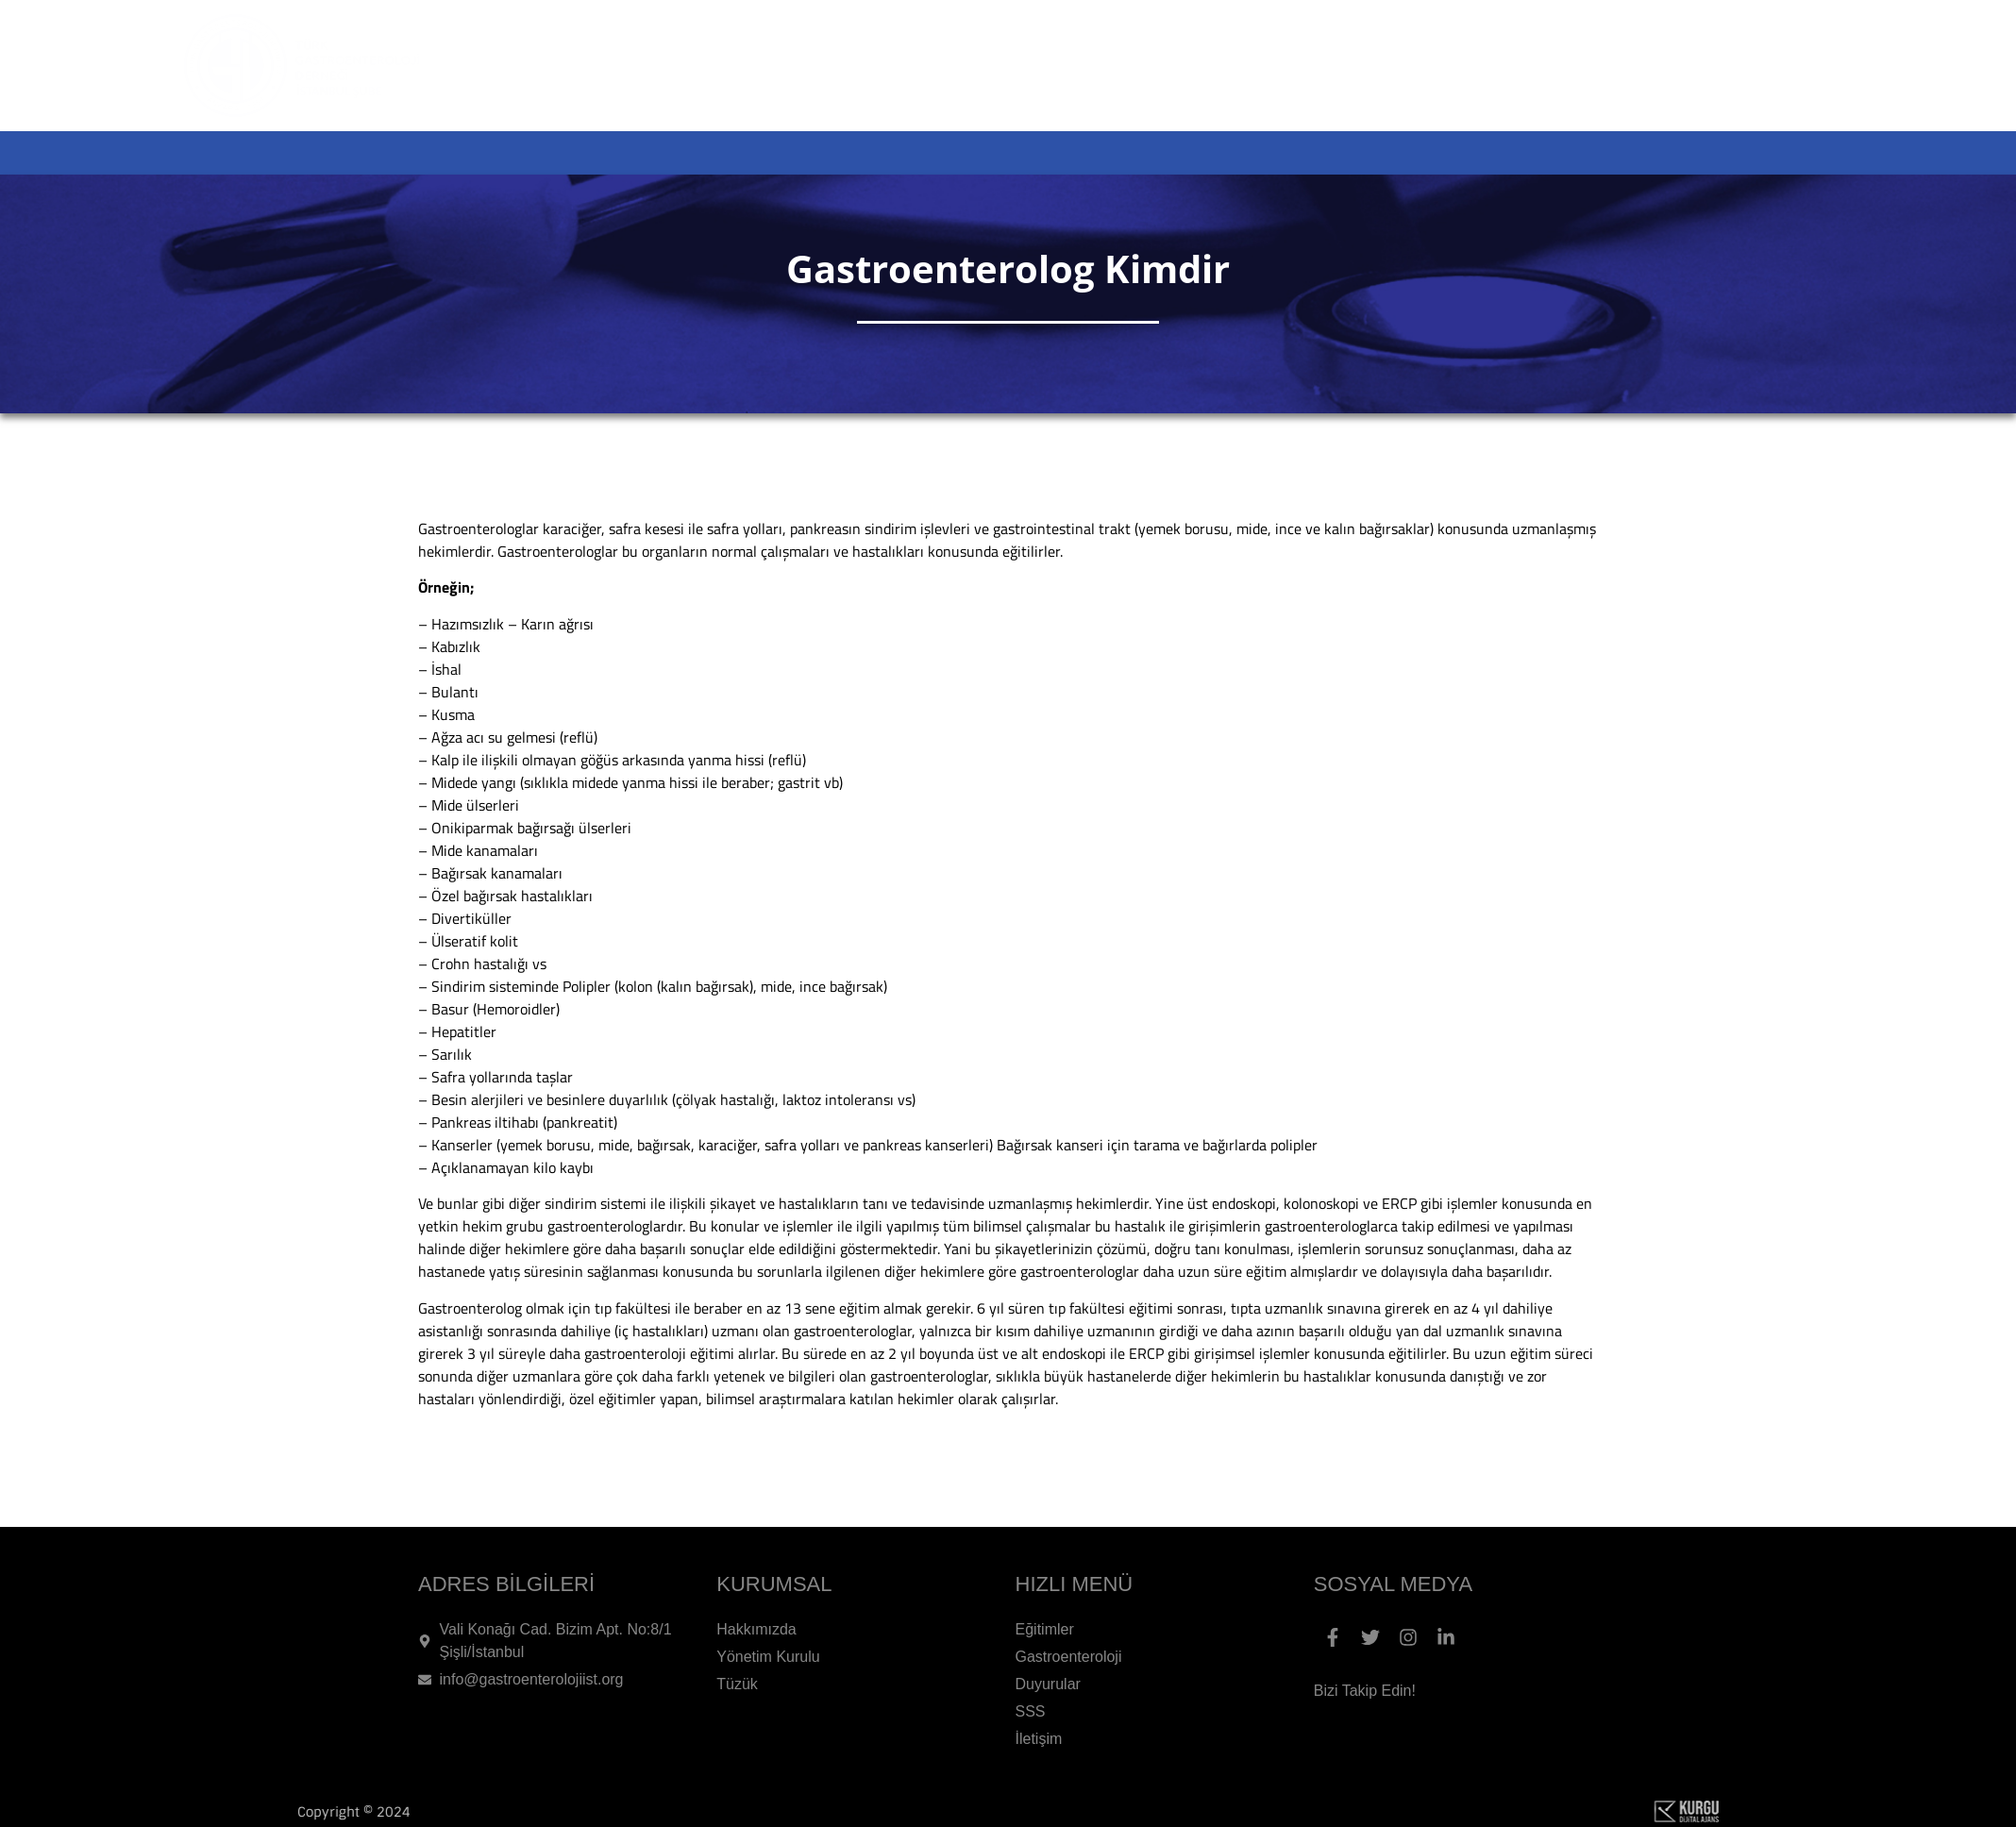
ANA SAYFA (647, 152)
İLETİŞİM (1728, 152)
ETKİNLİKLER (974, 152)
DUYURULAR (1492, 152)
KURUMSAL (806, 152)
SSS (1620, 152)
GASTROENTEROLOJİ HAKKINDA (1234, 152)
